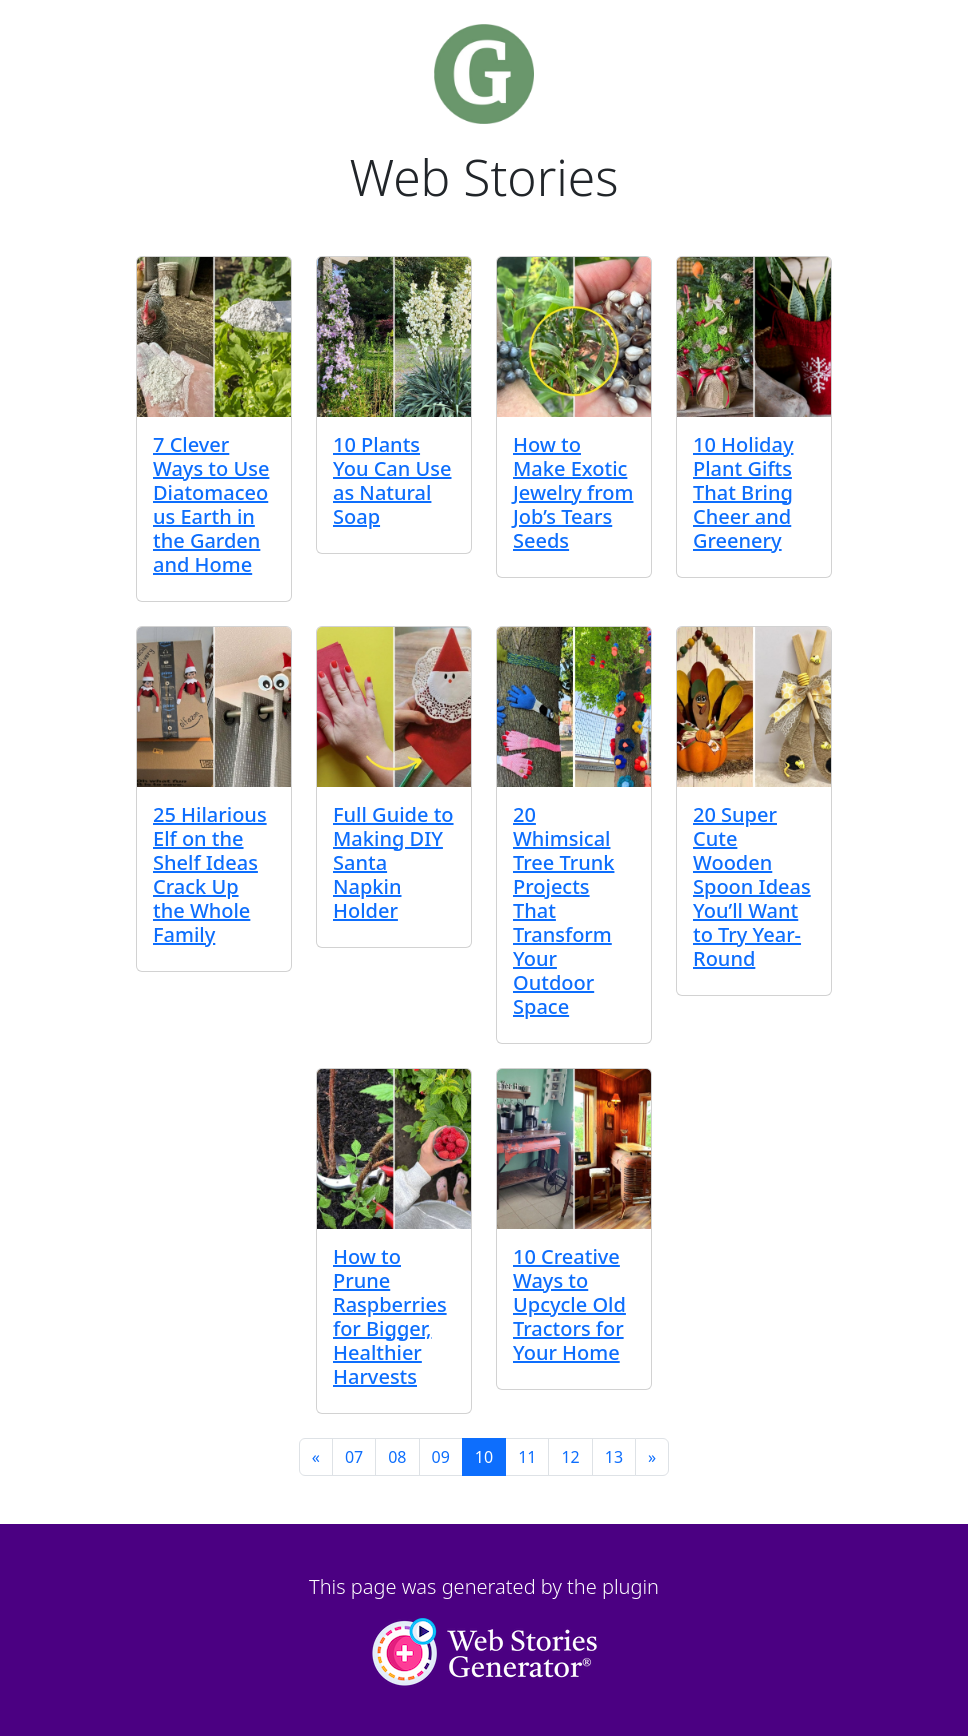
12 (570, 1457)
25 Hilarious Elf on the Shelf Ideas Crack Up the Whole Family (210, 874)
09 (441, 1457)
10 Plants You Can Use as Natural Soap (392, 480)
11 (527, 1457)
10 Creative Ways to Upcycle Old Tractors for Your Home (569, 1304)
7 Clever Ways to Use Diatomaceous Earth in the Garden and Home (211, 504)
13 (614, 1457)
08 (397, 1457)
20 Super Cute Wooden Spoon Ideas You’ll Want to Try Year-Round (752, 886)
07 (354, 1457)
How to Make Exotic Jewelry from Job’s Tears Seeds (573, 492)
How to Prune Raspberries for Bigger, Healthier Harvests (390, 1316)
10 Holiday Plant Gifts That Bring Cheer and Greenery (743, 492)
